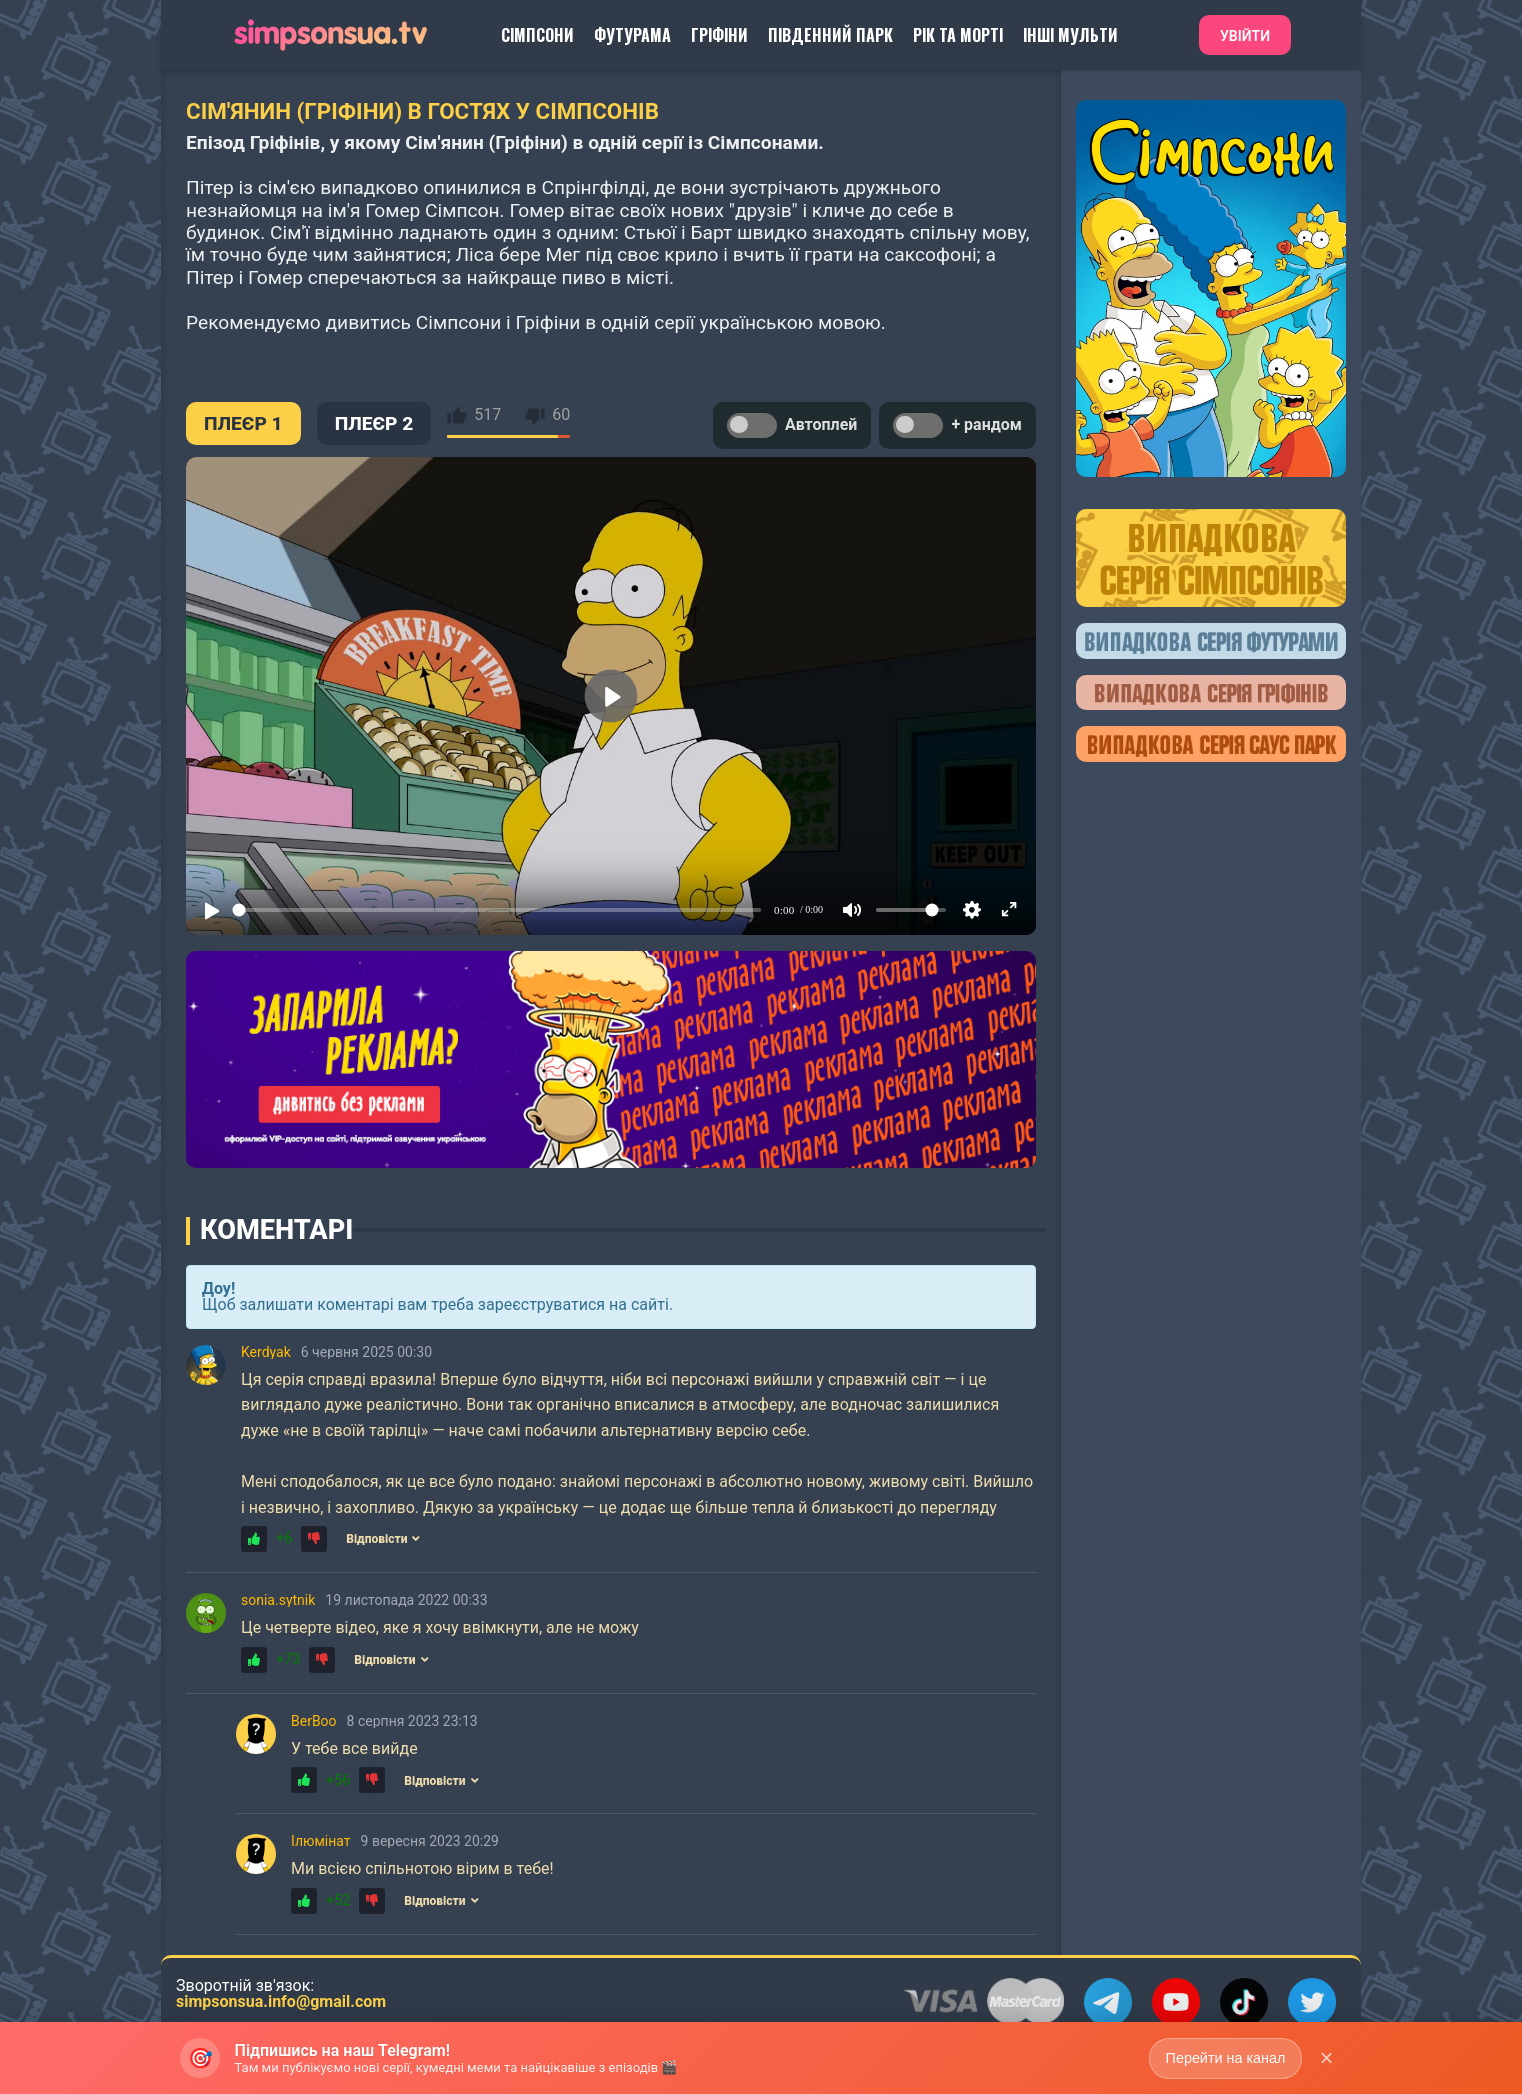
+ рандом (957, 425)
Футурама (632, 35)
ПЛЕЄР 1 (243, 423)
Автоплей (792, 425)
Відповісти (383, 1539)
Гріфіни (719, 35)
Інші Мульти (1070, 35)
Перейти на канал (1223, 2057)
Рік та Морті (958, 35)
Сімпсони (537, 35)
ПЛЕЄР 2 (374, 423)
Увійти (1245, 36)
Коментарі (276, 1230)
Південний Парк (830, 35)
